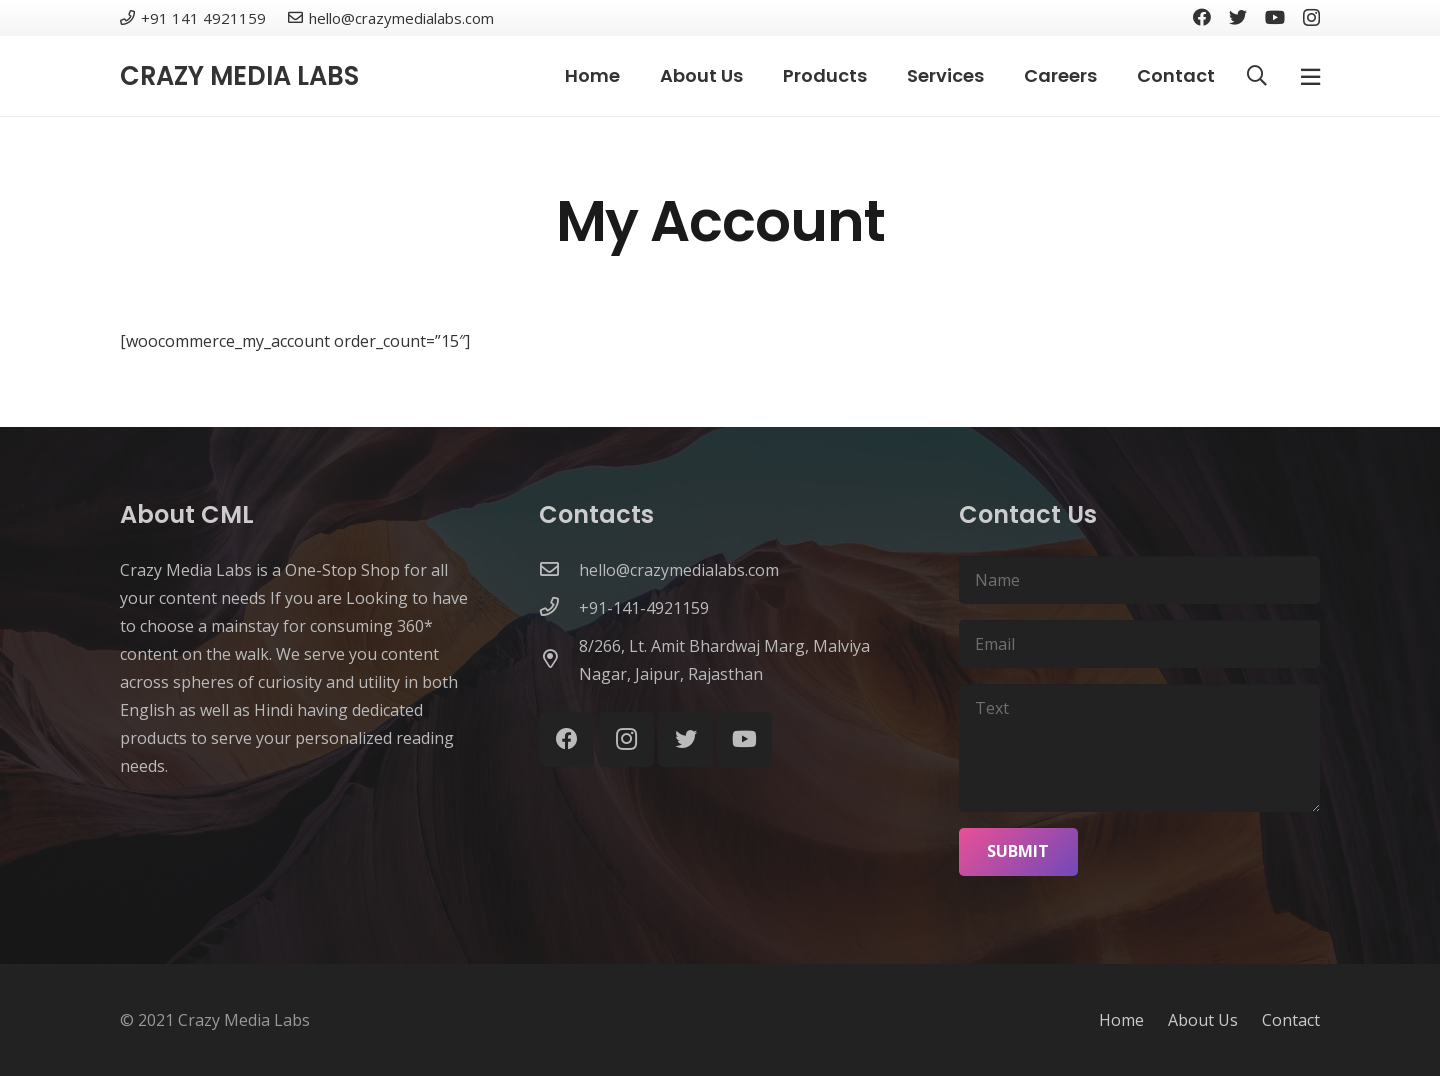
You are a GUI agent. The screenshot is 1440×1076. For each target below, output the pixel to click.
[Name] (1139, 580)
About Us (1203, 1020)
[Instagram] (1311, 18)
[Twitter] (1238, 17)
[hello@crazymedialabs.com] (559, 570)
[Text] (1139, 748)
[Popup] (1310, 76)
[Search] (1257, 76)
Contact (1291, 1020)
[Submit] (1019, 852)
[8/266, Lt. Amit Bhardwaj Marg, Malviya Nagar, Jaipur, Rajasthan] (559, 660)
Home (1121, 1020)
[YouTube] (1275, 17)
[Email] (1139, 644)
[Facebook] (1202, 17)
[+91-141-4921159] (559, 608)
